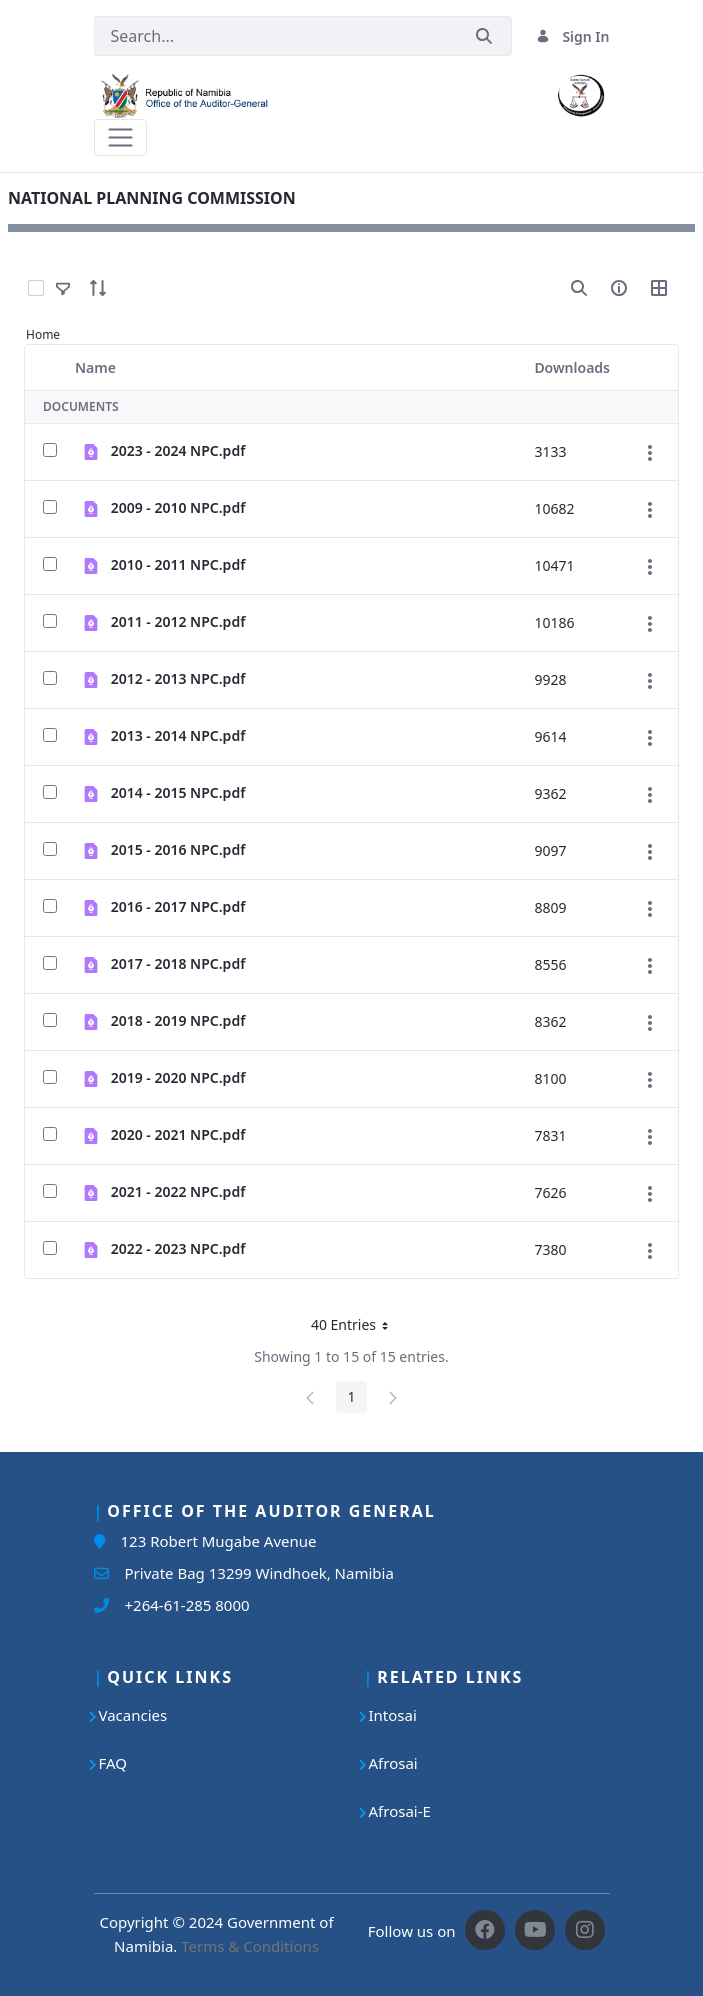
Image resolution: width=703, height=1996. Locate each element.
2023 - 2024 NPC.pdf (178, 450)
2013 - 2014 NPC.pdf (178, 735)
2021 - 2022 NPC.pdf (178, 1191)
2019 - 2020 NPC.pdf (178, 1077)
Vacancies (133, 1715)
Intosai (393, 1715)
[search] (579, 288)
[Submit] (484, 36)
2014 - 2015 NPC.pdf (178, 792)
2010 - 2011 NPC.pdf (178, 564)
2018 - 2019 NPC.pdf (178, 1020)
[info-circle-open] (619, 288)
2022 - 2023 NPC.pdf (178, 1248)
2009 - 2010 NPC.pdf (178, 507)
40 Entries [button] (357, 1328)
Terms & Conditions (250, 1946)
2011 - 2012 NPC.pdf (178, 621)
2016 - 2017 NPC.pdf (178, 906)
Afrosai (393, 1763)
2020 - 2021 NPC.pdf (178, 1134)
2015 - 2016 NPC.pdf (178, 849)
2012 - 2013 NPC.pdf (178, 678)
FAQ (113, 1763)
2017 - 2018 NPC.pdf (178, 963)
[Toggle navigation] (120, 137)
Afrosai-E (400, 1811)
